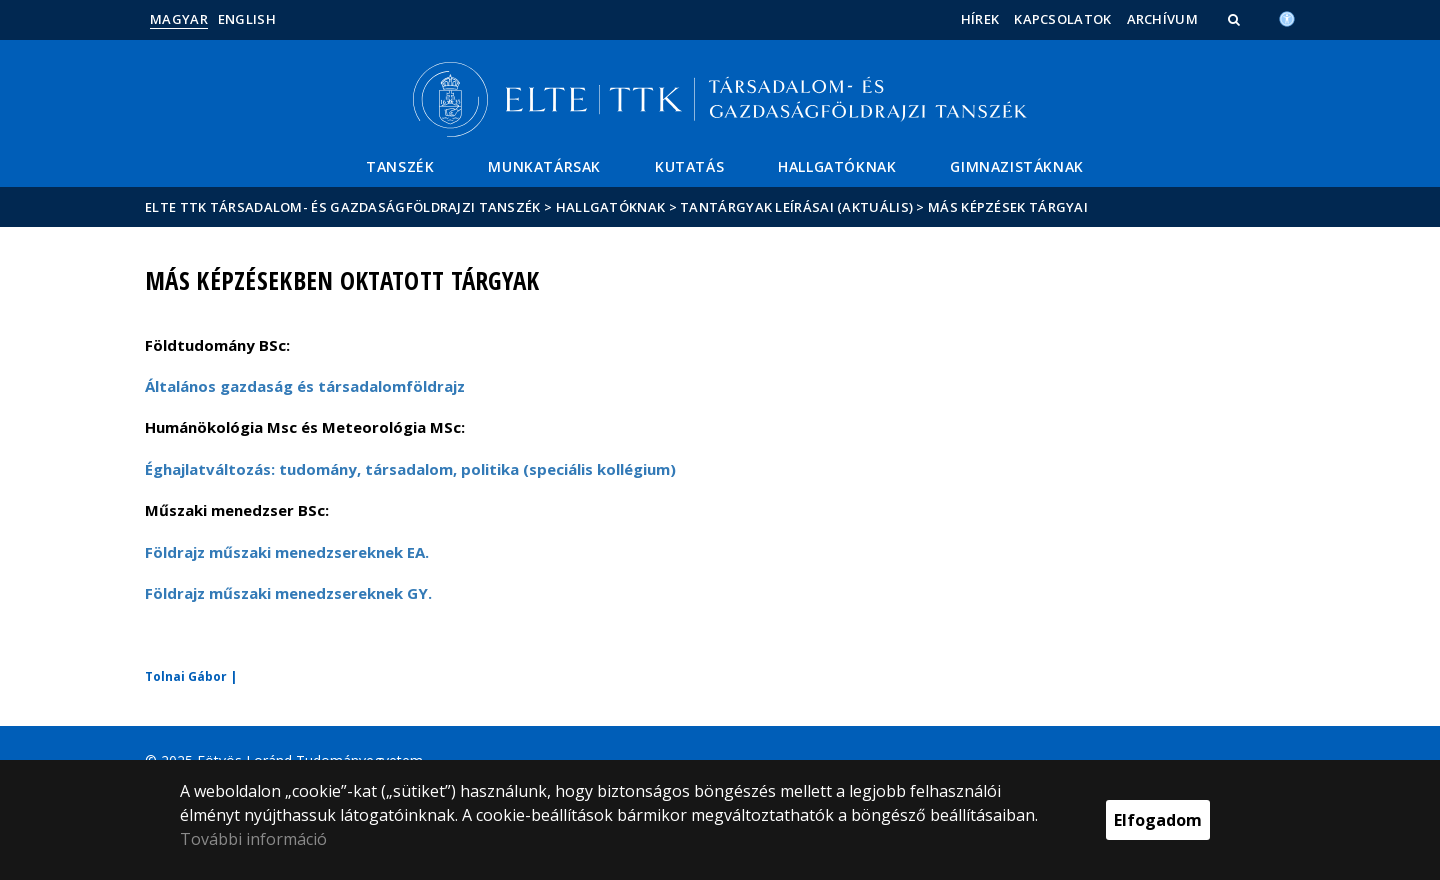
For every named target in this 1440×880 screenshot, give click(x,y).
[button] (1236, 19)
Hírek (980, 19)
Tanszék (400, 166)
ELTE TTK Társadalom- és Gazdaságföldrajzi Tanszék (343, 207)
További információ (253, 839)
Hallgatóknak (837, 166)
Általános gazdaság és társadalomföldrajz (305, 386)
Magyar (179, 19)
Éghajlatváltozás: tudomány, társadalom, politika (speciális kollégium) (410, 469)
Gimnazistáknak (1016, 166)
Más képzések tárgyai (1008, 207)
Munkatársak (544, 166)
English (247, 19)
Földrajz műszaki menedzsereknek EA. (287, 552)
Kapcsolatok (1062, 19)
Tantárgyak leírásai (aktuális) (796, 207)
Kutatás (689, 166)
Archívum (1162, 19)
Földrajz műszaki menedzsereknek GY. (288, 593)
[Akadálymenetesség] (1287, 17)
